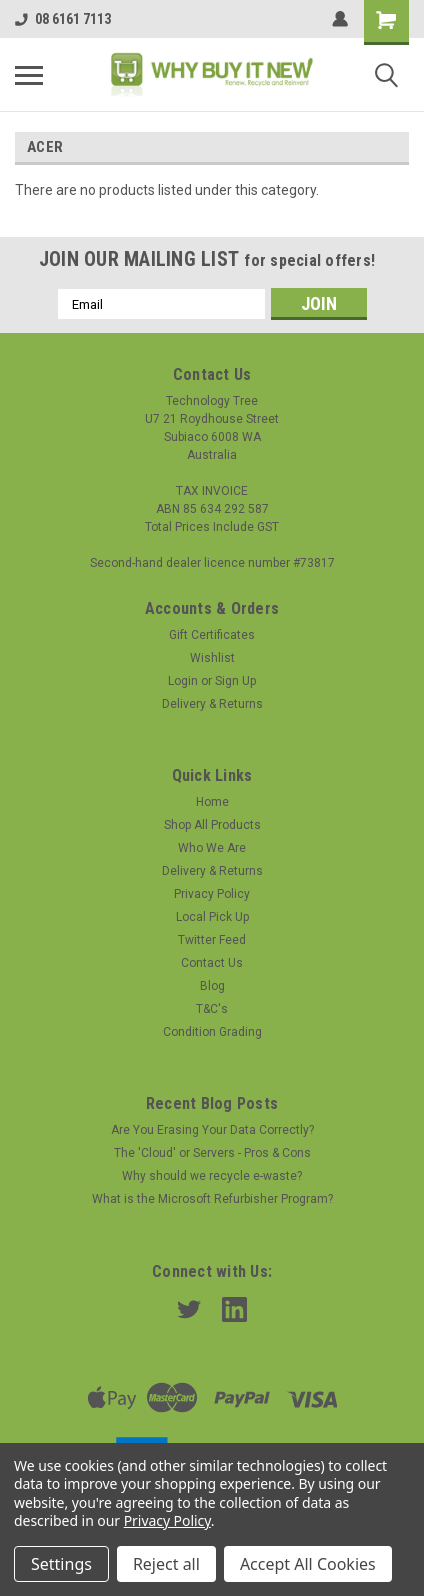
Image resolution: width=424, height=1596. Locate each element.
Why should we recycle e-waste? (212, 1176)
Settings (61, 1564)
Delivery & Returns (212, 704)
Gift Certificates (212, 635)
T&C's (212, 1009)
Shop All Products (212, 825)
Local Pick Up (212, 917)
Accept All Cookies (308, 1564)
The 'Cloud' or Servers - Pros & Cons (212, 1153)
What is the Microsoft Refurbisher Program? (212, 1199)
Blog (212, 986)
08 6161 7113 (63, 19)
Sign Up (235, 681)
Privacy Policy (212, 894)
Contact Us (212, 963)
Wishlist (212, 658)
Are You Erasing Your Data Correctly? (212, 1130)
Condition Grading (212, 1032)
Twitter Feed (212, 940)
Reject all (166, 1564)
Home (212, 802)
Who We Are (212, 848)
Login (183, 681)
